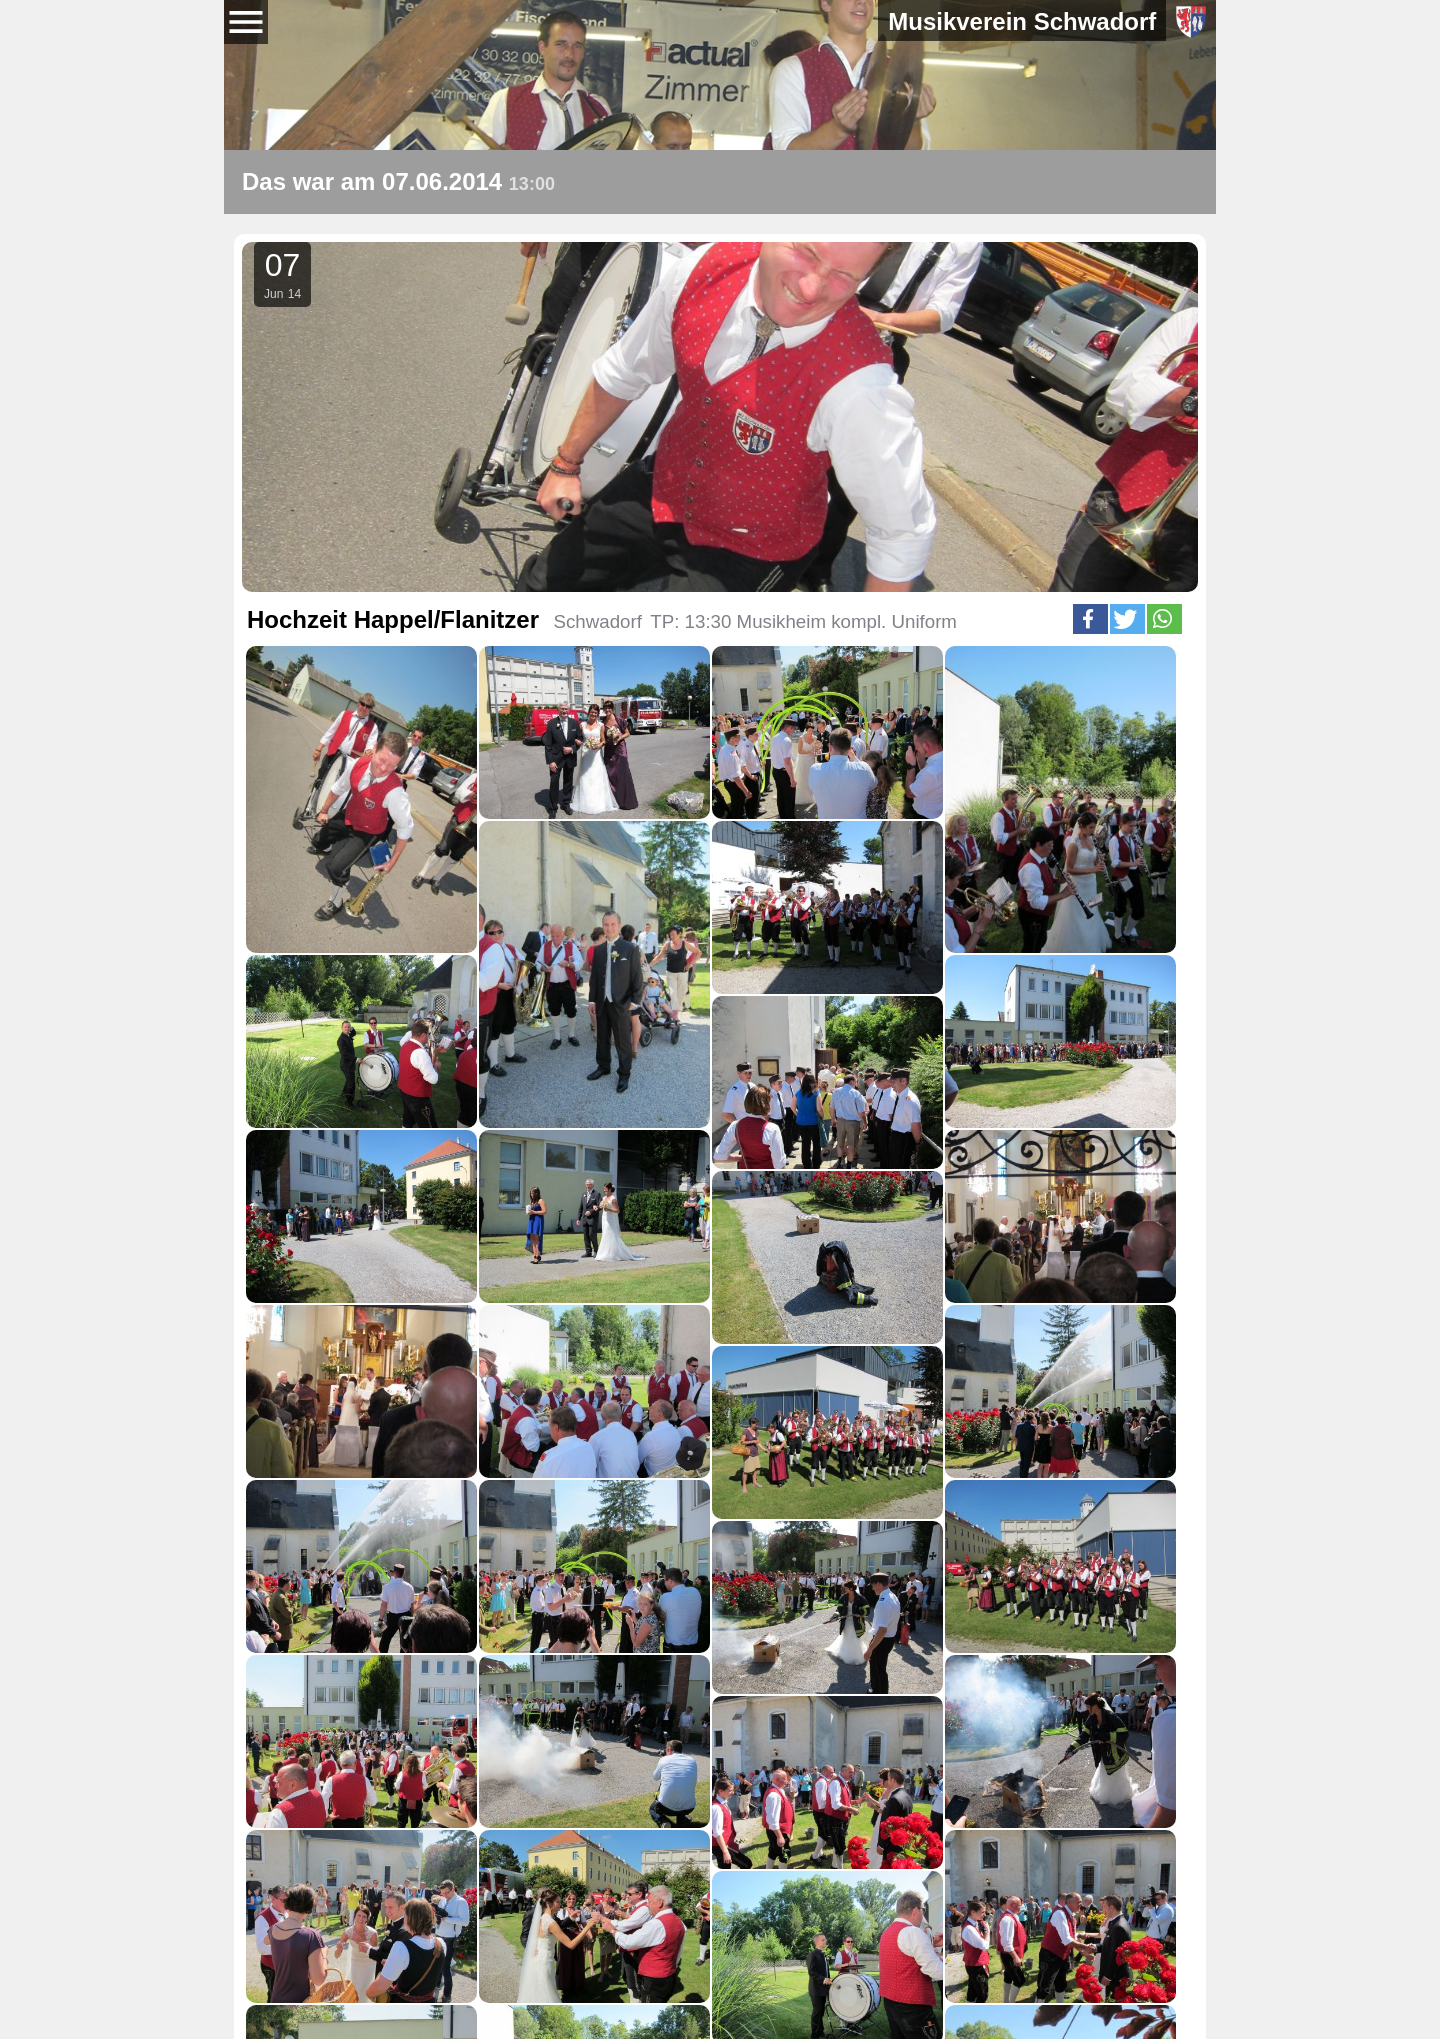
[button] (1090, 619)
